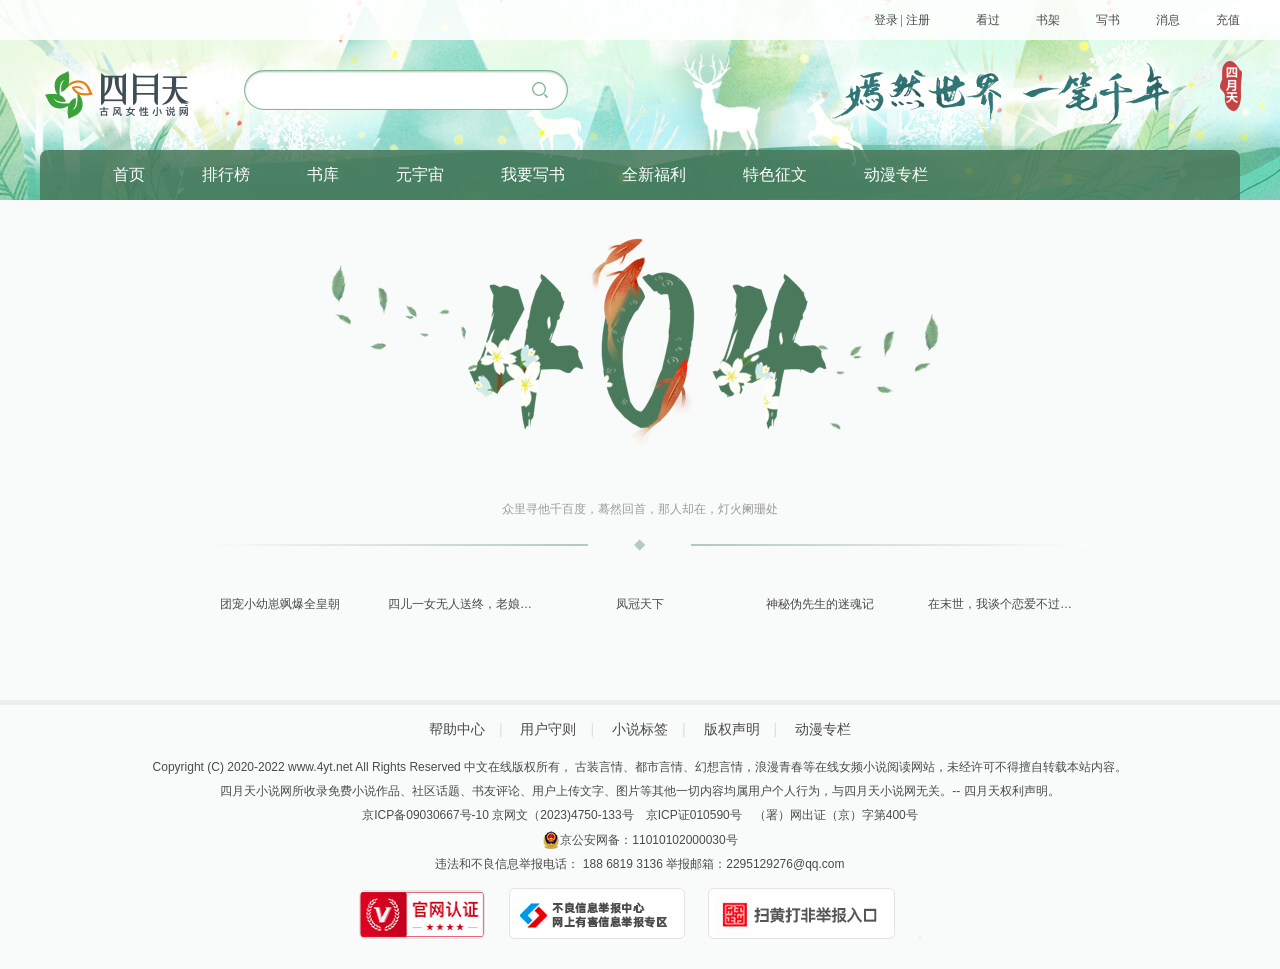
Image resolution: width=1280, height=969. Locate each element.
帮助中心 (457, 729)
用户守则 (548, 729)
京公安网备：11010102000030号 (648, 840)
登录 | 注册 (902, 20)
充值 (1228, 20)
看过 (988, 20)
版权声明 (732, 729)
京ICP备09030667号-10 (425, 815)
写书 (1108, 20)
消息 (1168, 20)
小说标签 (640, 729)
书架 (1048, 20)
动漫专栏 (823, 729)
